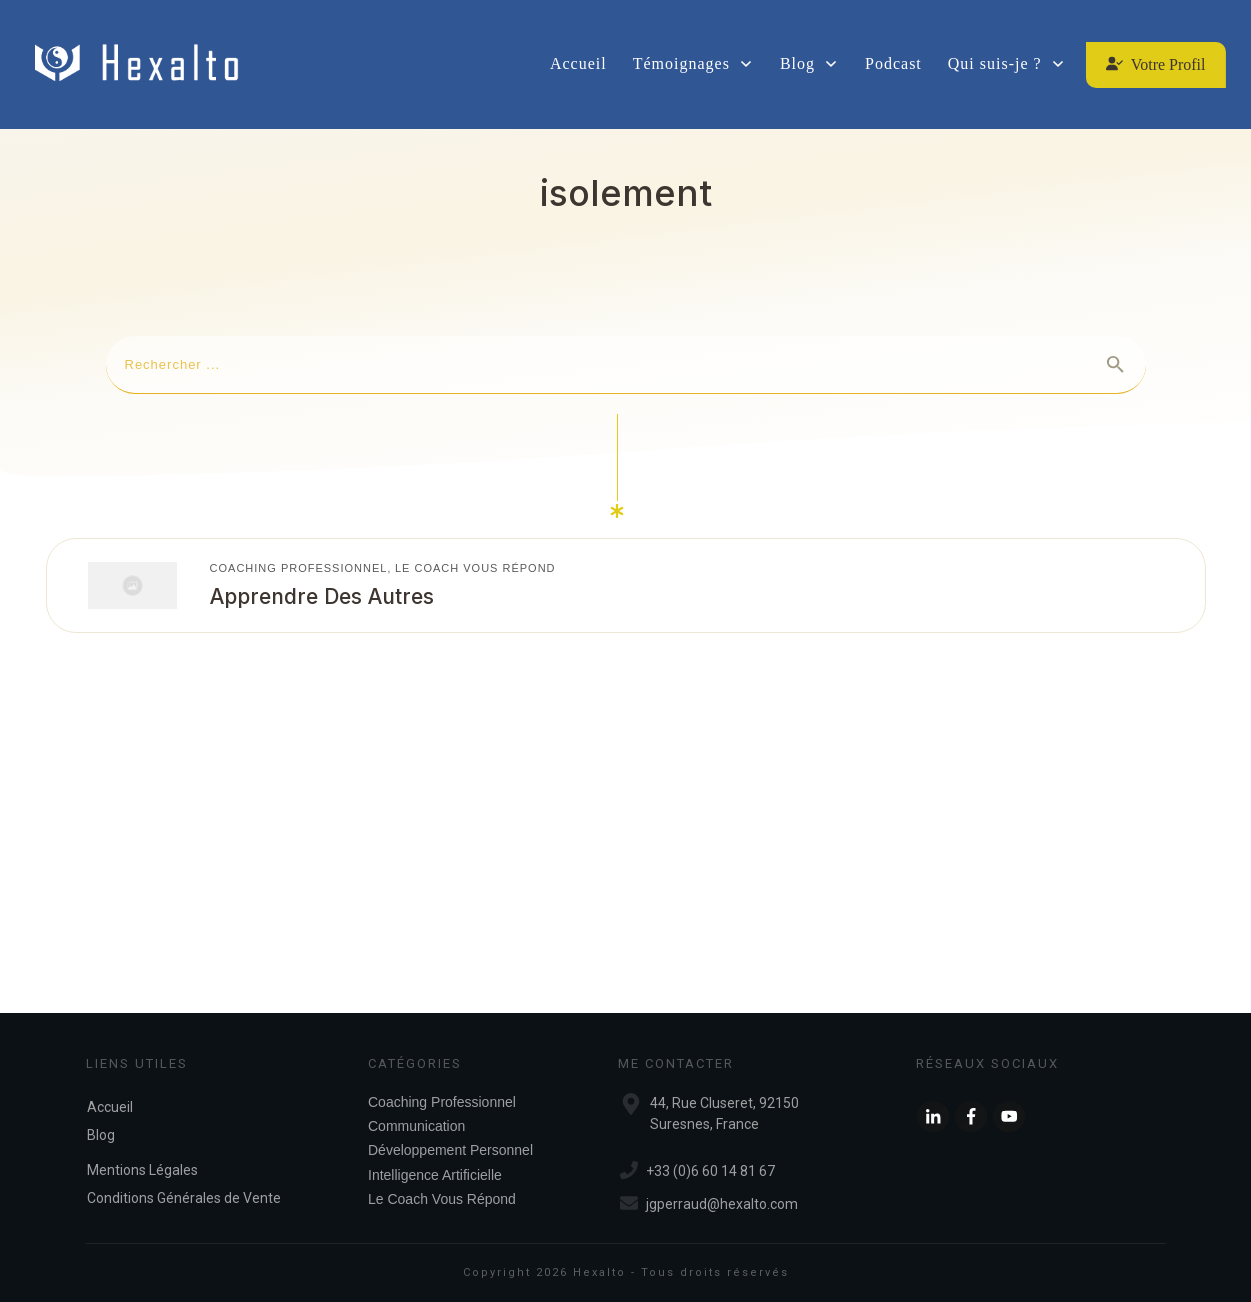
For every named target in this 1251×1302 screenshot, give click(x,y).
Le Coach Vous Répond (475, 568)
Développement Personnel (450, 1150)
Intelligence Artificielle (435, 1175)
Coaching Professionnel (299, 568)
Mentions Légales (142, 1170)
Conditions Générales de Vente (184, 1198)
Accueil (110, 1107)
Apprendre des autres (322, 596)
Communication (416, 1126)
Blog (101, 1135)
